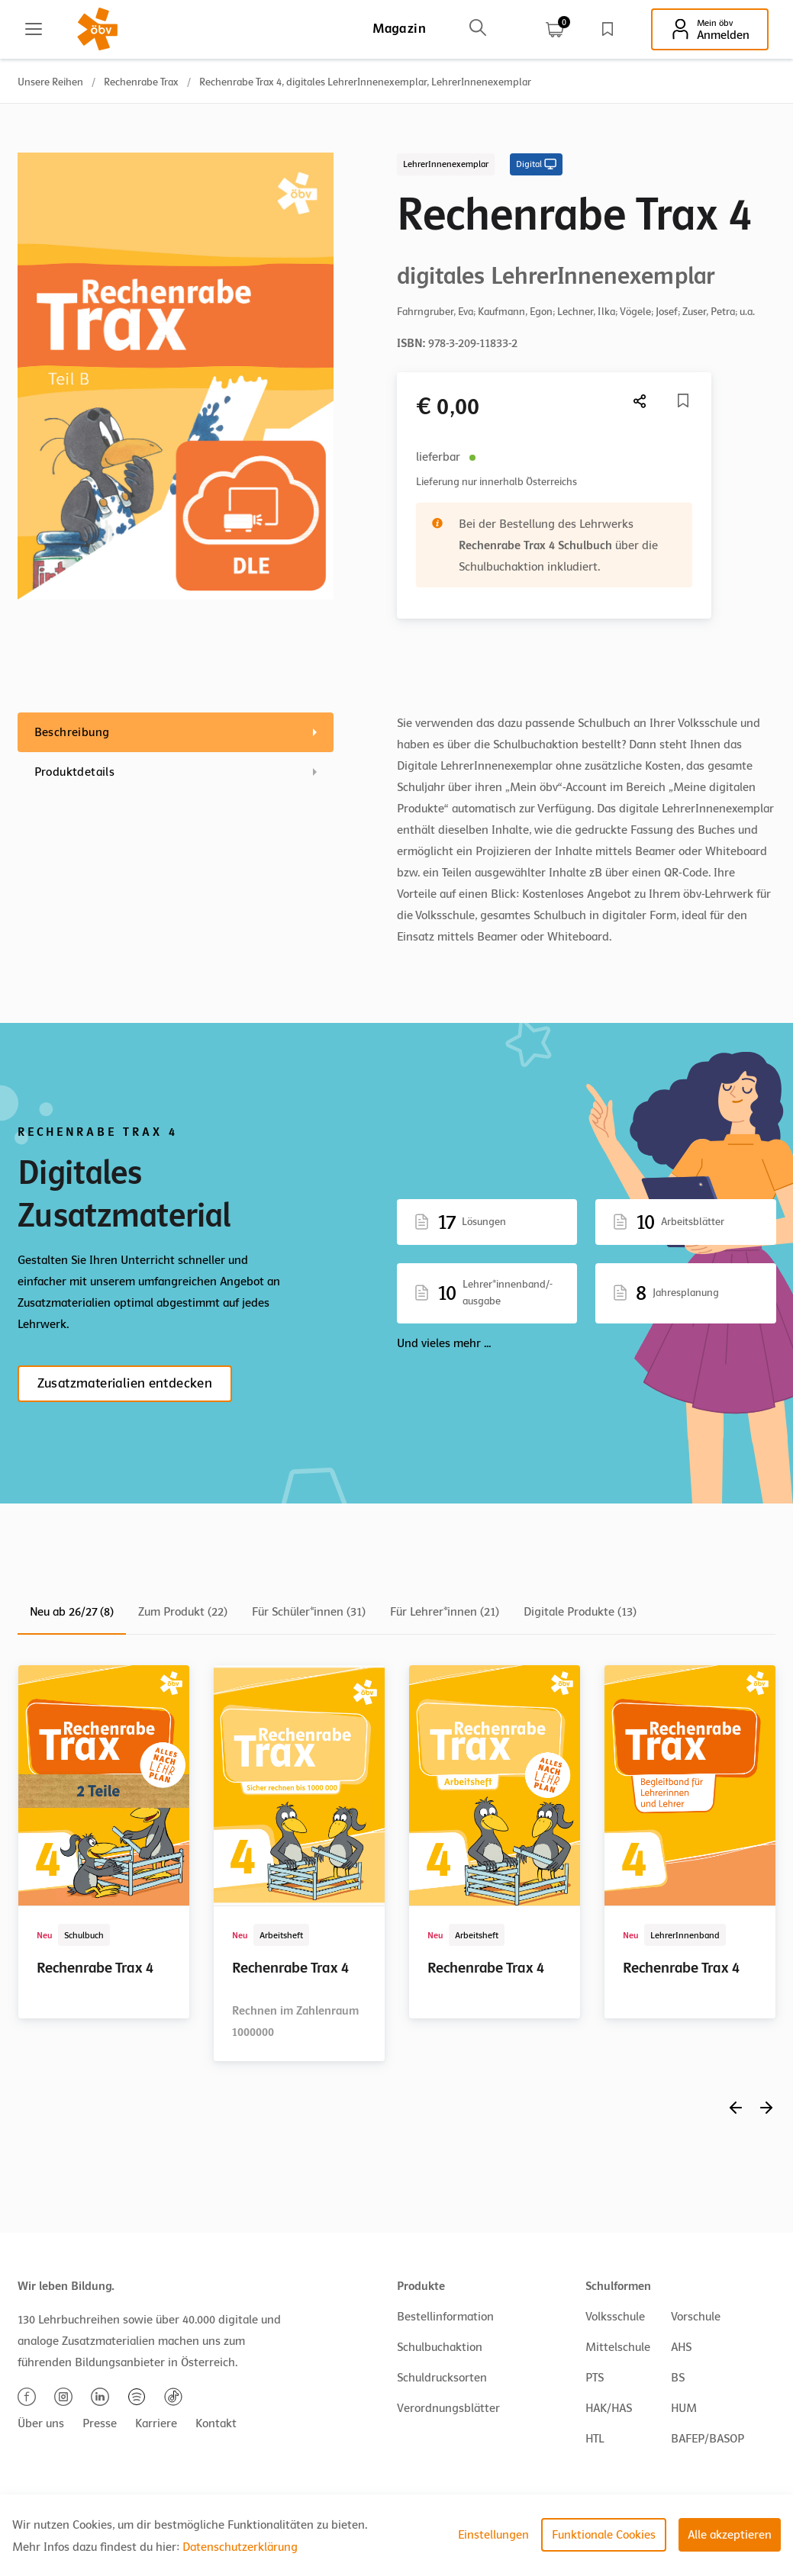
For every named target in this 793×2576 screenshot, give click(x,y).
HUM (684, 2408)
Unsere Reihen (50, 82)
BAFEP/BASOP (707, 2439)
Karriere (156, 2423)
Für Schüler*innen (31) (309, 1612)
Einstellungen (493, 2535)
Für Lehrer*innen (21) (444, 1612)
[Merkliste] (683, 400)
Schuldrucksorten (442, 2378)
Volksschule (615, 2317)
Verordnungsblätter (448, 2408)
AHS (681, 2347)
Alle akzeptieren (730, 2535)
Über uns (41, 2423)
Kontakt (216, 2423)
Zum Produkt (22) (182, 1612)
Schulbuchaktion (439, 2347)
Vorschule (695, 2317)
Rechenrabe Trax (141, 82)
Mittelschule (617, 2347)
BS (678, 2378)
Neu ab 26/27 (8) (72, 1612)
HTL (594, 2439)
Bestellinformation (445, 2317)
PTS (594, 2378)
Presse (99, 2423)
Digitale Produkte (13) (580, 1612)
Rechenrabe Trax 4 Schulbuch (535, 545)
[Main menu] (33, 29)
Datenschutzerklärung (240, 2547)
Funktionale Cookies (604, 2535)
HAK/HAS (608, 2408)
